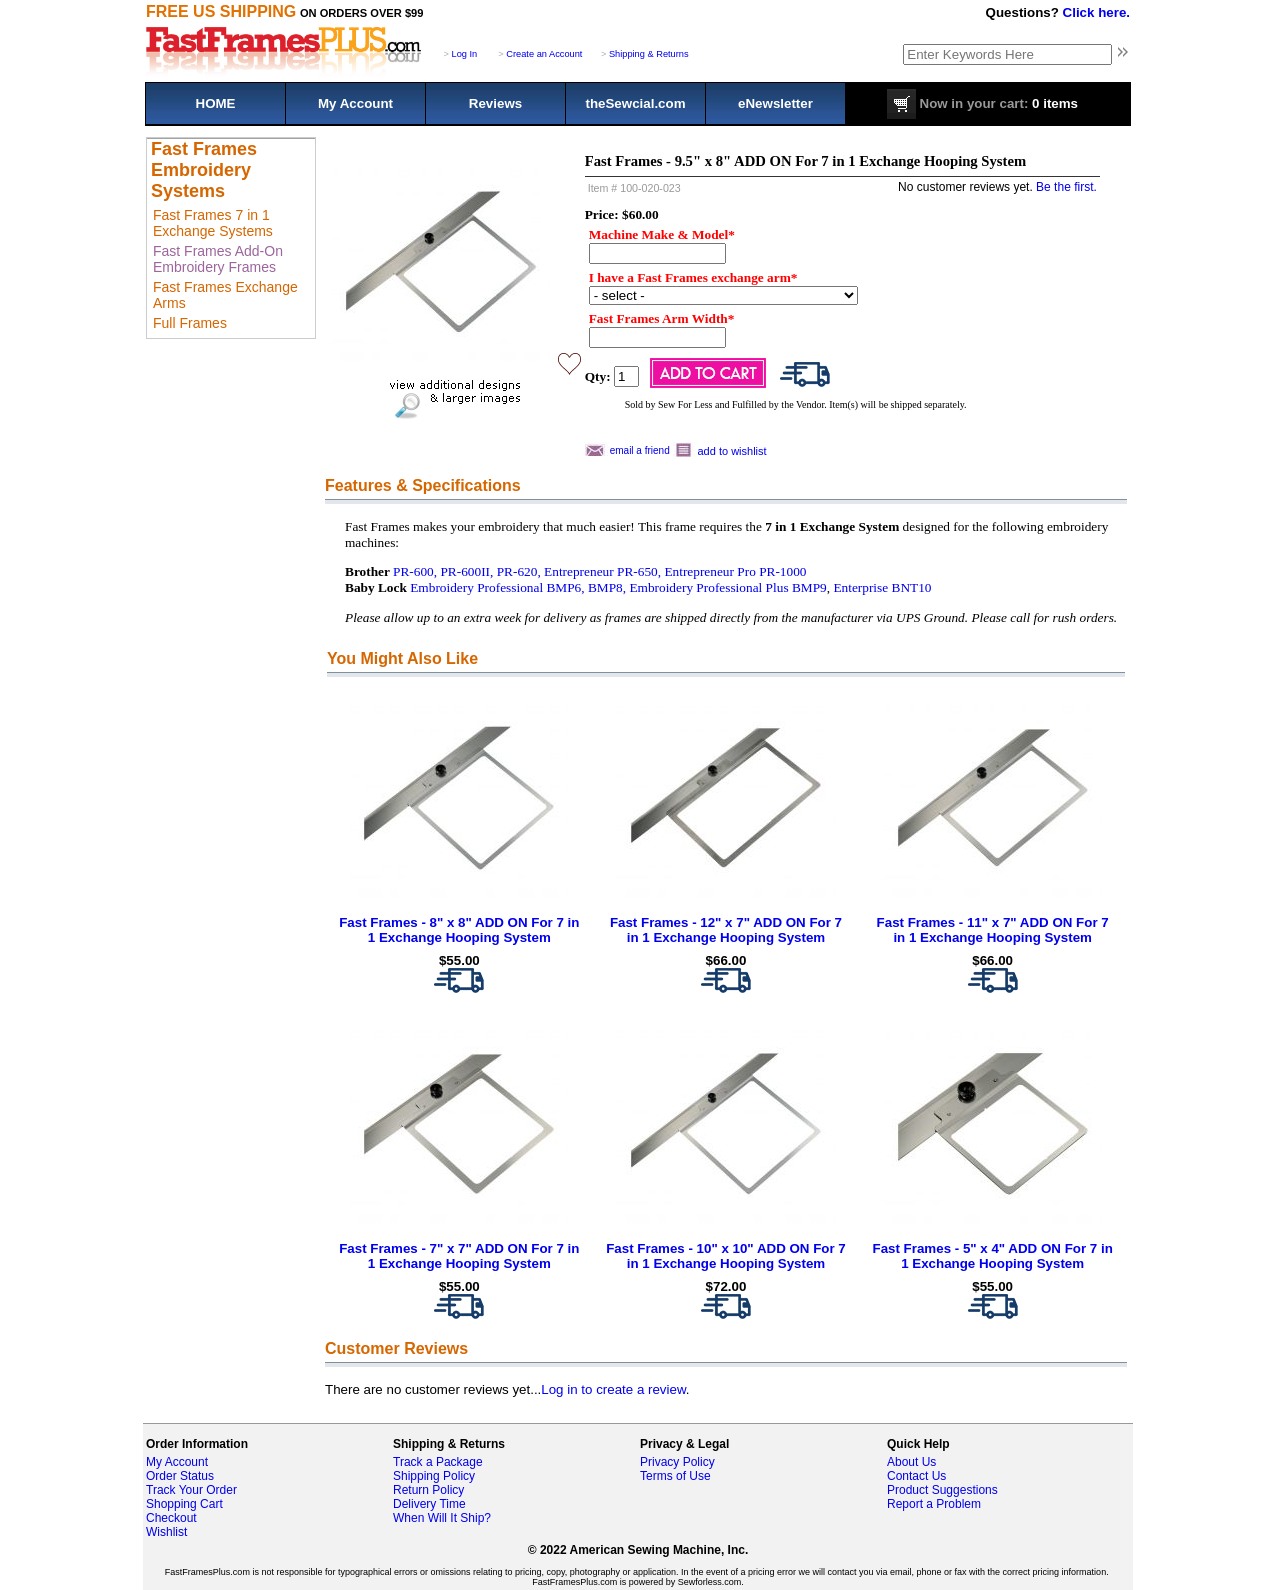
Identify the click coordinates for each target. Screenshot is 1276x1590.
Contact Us (916, 1476)
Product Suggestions (942, 1490)
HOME (216, 103)
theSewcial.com (635, 103)
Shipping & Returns (649, 54)
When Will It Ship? (442, 1518)
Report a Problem (934, 1504)
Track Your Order (191, 1490)
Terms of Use (675, 1476)
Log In (465, 54)
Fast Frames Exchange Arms (225, 295)
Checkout (171, 1518)
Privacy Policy (677, 1462)
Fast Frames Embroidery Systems (204, 170)
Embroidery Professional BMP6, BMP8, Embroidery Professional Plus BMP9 (618, 587)
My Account (355, 103)
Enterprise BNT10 (882, 587)
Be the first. (1066, 187)
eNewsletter (775, 103)
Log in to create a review (613, 1389)
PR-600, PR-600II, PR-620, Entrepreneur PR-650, (527, 571)
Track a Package (438, 1462)
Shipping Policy (434, 1476)
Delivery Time (429, 1504)
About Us (911, 1462)
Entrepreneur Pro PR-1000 (735, 571)
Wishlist (166, 1532)
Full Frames (190, 323)
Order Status (180, 1476)
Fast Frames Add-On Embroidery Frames (218, 259)
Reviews (495, 103)
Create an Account (544, 54)
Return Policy (428, 1490)
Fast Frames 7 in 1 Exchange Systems (213, 223)
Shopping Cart (184, 1504)
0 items (982, 103)
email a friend (640, 450)
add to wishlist (732, 451)
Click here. (1096, 12)
